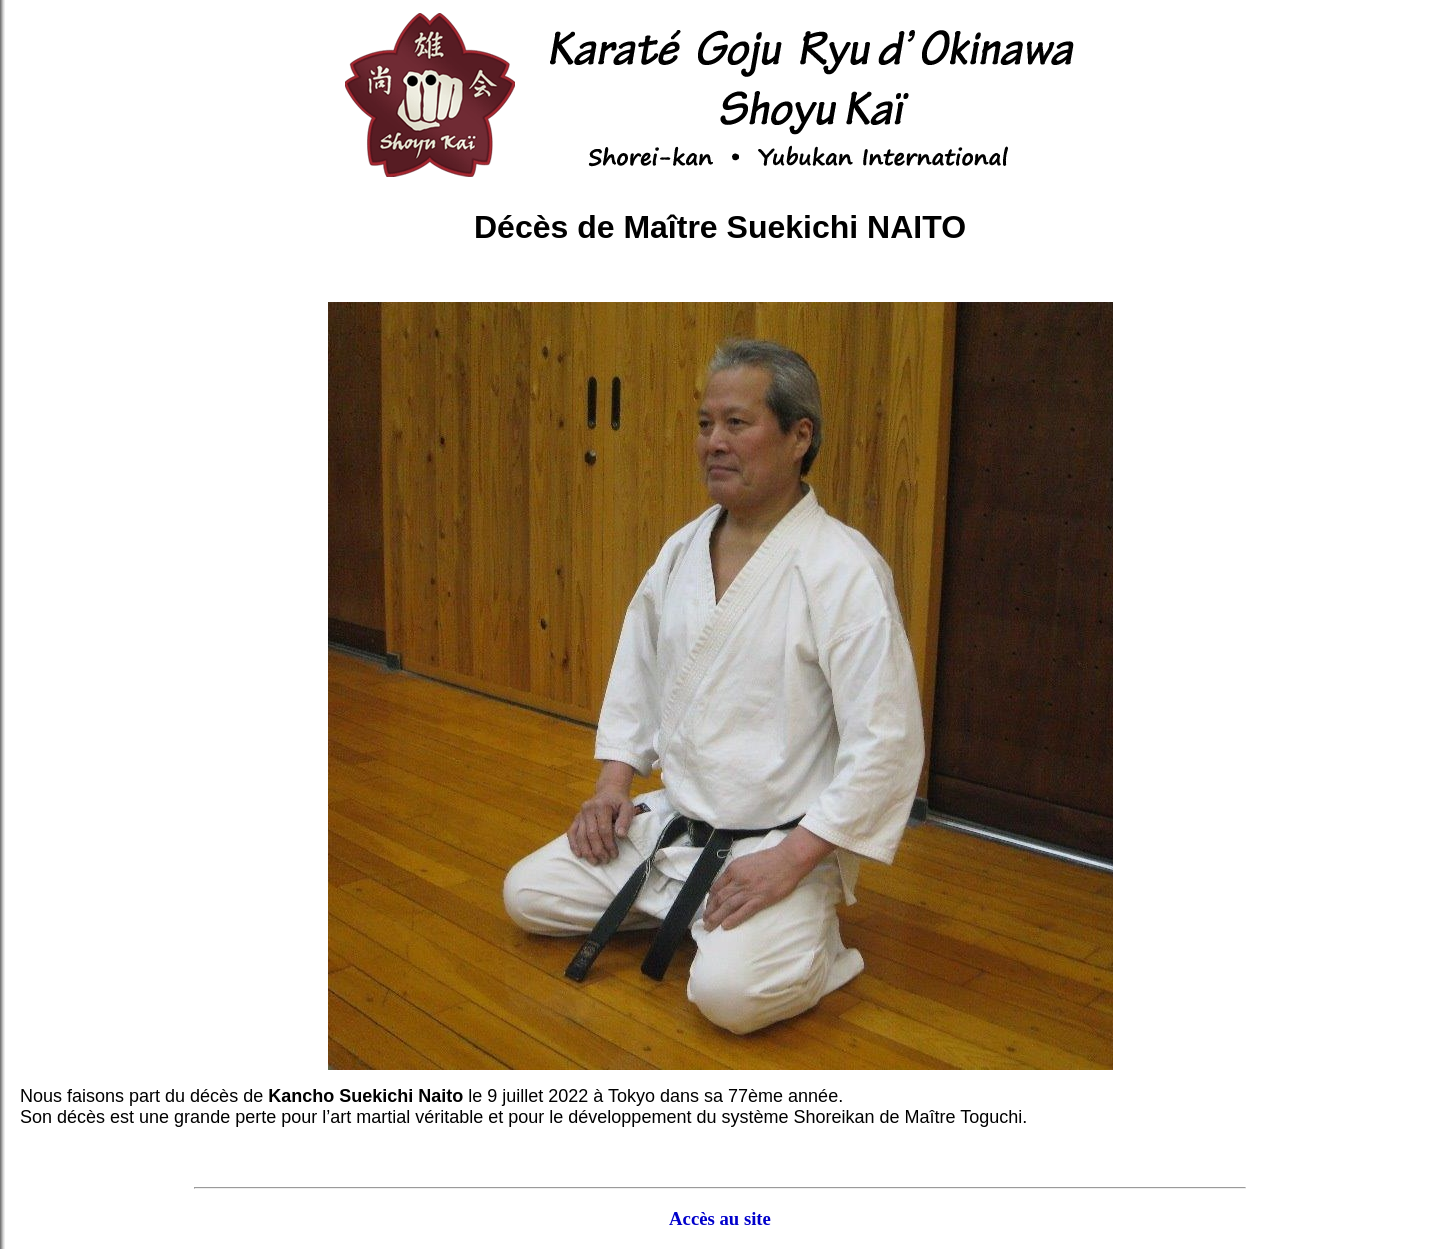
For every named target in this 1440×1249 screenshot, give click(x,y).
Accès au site (720, 1218)
